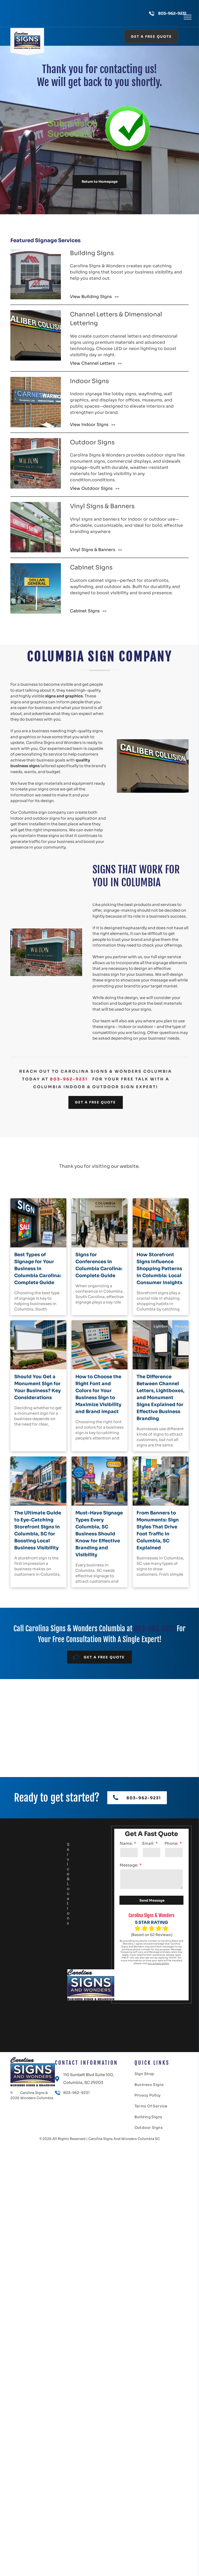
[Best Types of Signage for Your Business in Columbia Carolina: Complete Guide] (38, 1222)
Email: (148, 1843)
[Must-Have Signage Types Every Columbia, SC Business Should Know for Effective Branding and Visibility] (99, 1481)
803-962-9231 (172, 13)
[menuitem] (148, 2074)
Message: (129, 1865)
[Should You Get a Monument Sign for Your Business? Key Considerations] (38, 1344)
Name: (126, 1843)
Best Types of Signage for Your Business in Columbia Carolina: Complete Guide (37, 1268)
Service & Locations (68, 1883)
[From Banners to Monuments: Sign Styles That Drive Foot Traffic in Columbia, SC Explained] (161, 1481)
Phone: (171, 1843)
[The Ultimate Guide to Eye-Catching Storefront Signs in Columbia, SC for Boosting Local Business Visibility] (38, 1481)
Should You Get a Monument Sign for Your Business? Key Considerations (37, 1387)
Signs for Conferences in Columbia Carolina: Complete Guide (98, 1265)
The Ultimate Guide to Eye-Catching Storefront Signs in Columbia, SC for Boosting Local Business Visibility (37, 1530)
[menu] (187, 17)
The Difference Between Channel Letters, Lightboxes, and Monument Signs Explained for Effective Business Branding (160, 1397)
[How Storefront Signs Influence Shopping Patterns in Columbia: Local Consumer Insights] (161, 1222)
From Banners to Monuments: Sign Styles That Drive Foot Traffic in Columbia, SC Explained (158, 1530)
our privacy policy (158, 1963)
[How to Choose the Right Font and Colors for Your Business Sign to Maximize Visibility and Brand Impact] (99, 1344)
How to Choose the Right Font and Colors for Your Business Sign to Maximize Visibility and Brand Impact (98, 1394)
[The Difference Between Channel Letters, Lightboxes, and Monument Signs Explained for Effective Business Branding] (161, 1344)
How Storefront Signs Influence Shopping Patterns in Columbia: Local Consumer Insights (159, 1268)
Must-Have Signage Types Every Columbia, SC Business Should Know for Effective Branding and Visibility (99, 1534)
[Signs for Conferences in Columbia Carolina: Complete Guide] (99, 1222)
